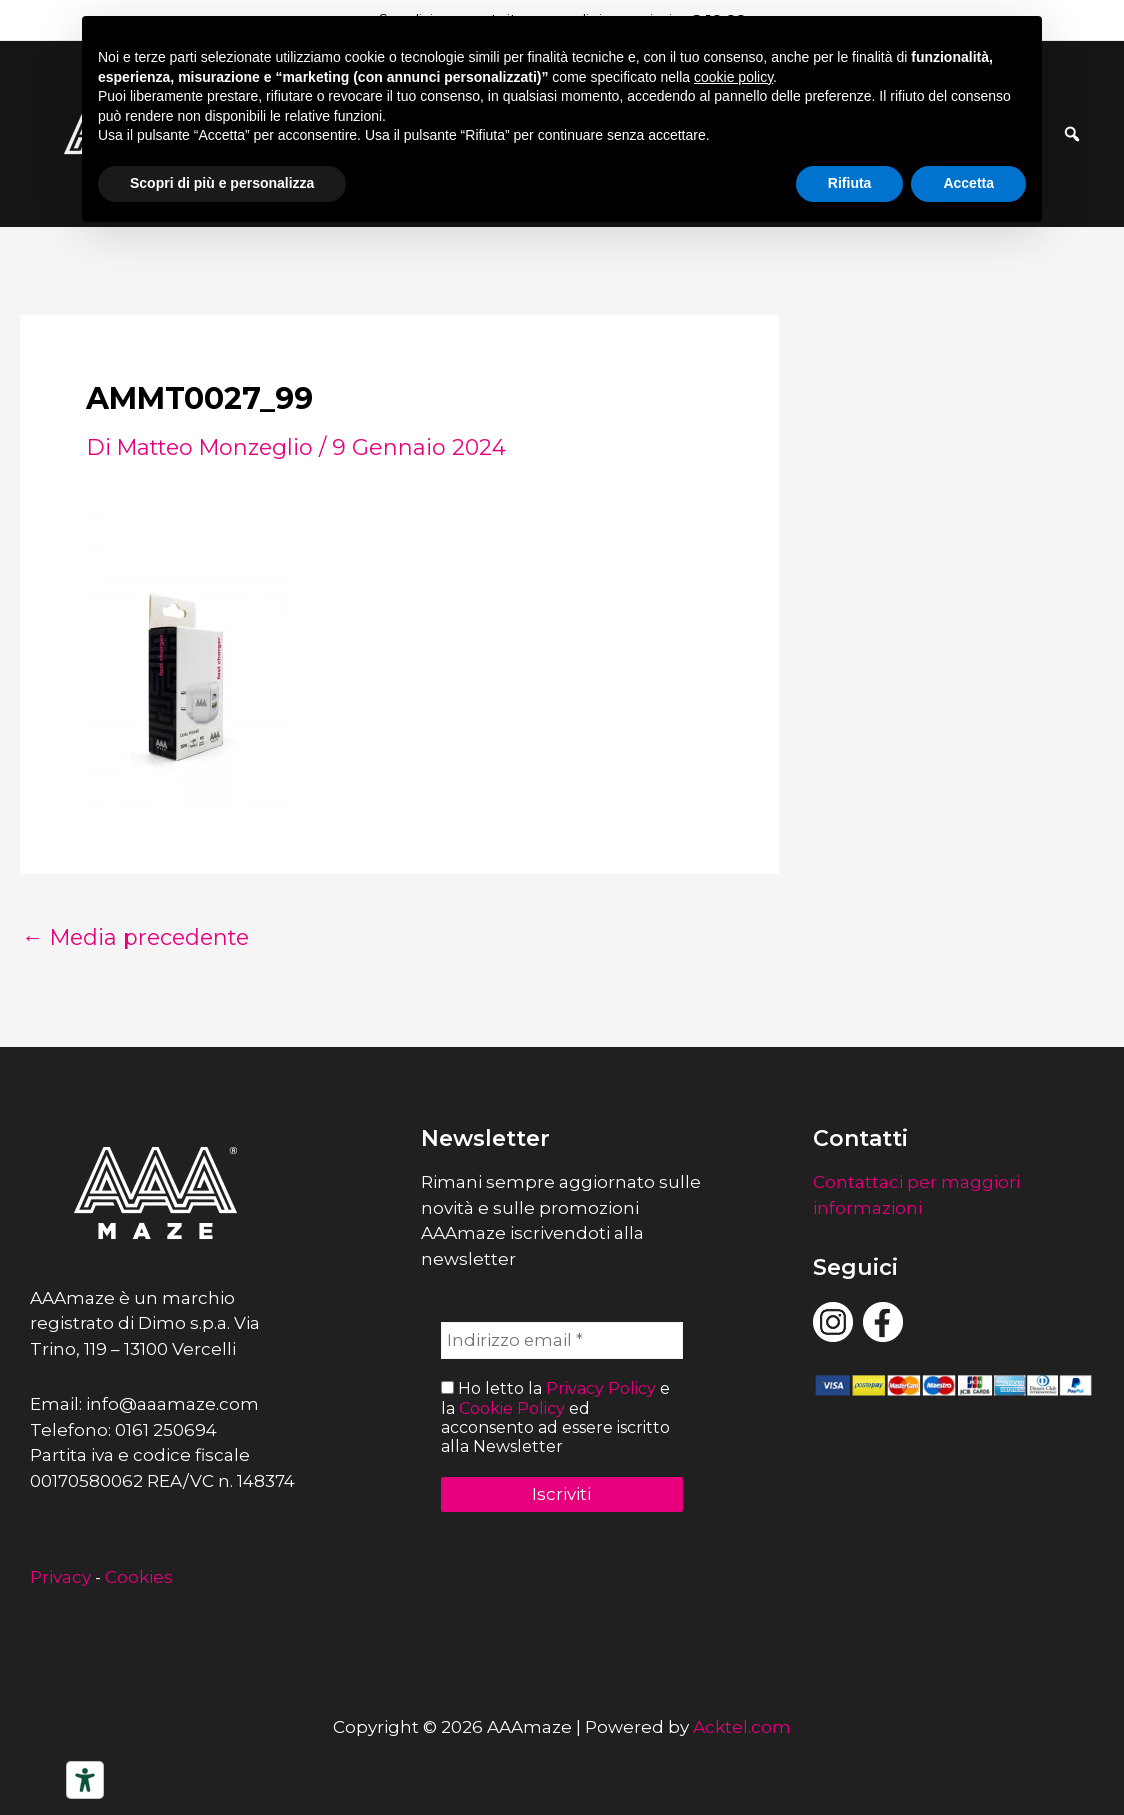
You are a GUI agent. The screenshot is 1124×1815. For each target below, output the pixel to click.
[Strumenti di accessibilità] (85, 1780)
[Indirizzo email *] (561, 1341)
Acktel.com (742, 1727)
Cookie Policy (512, 1408)
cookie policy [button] (733, 77)
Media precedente (139, 938)
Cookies (139, 1577)
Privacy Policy (601, 1389)
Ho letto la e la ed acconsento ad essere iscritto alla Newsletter (555, 1418)
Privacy (60, 1577)
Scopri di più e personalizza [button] (222, 183)
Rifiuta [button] (850, 183)
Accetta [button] (968, 183)
